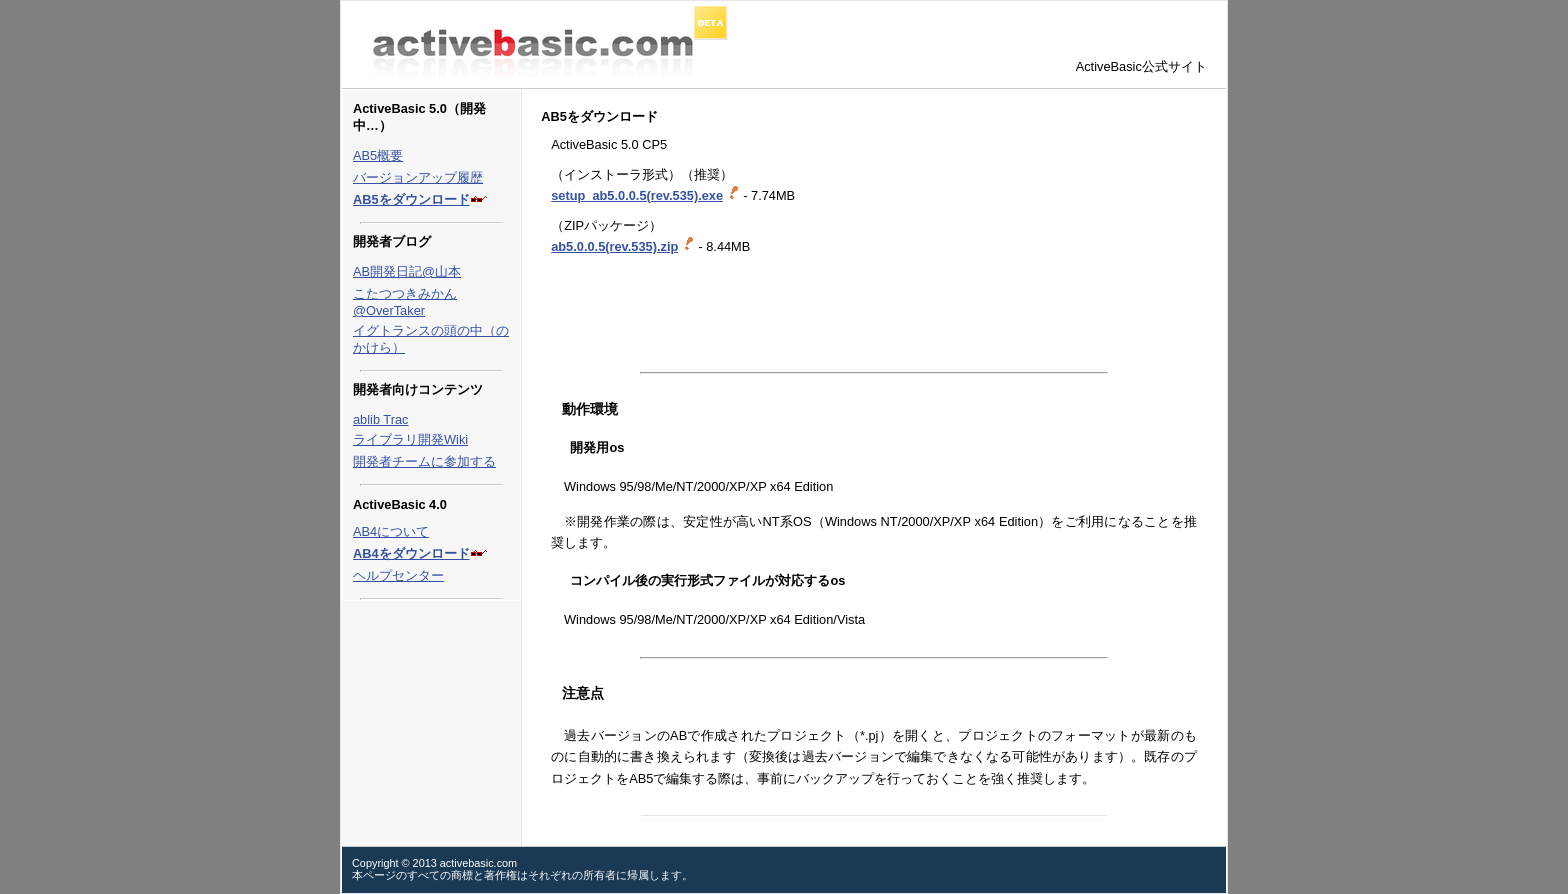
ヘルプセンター (398, 575)
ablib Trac (380, 419)
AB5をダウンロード (411, 199)
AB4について (391, 531)
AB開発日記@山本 (407, 271)
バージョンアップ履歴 (418, 177)
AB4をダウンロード (411, 553)
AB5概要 (378, 155)
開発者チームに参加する (424, 461)
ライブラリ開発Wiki (410, 439)
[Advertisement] (775, 314)
